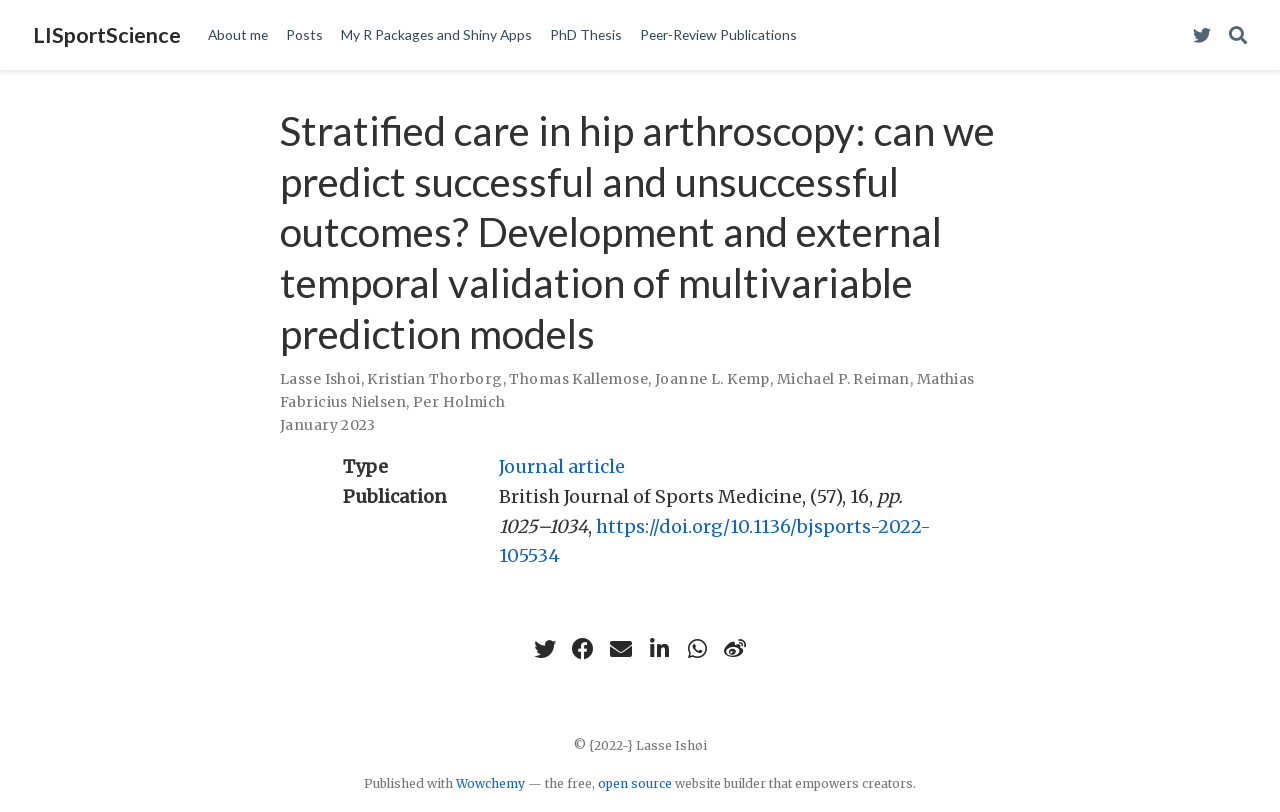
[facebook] (583, 649)
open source (635, 783)
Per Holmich (459, 402)
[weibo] (735, 649)
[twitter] (545, 649)
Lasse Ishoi (320, 379)
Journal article (562, 466)
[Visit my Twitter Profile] (1202, 35)
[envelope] (621, 649)
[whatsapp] (697, 649)
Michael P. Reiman (843, 379)
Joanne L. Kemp (712, 379)
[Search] (1238, 35)
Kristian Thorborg (434, 379)
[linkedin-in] (659, 649)
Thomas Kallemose (578, 379)
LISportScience (107, 35)
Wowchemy (490, 783)
